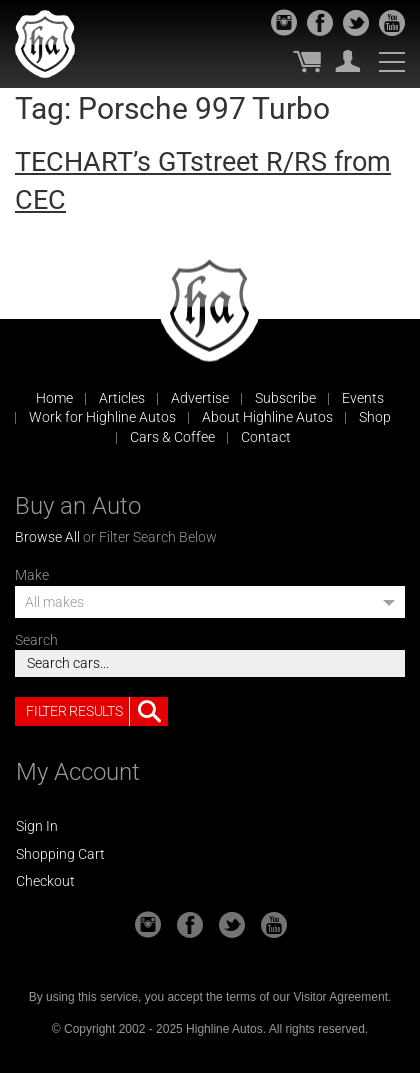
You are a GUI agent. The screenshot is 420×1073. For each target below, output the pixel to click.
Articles (122, 398)
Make (32, 575)
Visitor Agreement (340, 997)
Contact (266, 437)
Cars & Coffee (172, 437)
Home (54, 398)
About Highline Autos (267, 417)
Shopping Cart (60, 854)
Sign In (37, 826)
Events (363, 398)
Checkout (45, 881)
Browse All (47, 537)
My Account (348, 61)
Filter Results (97, 712)
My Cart (307, 61)
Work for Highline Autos (102, 417)
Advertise (200, 398)
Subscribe (285, 398)
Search (36, 640)
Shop (375, 417)
